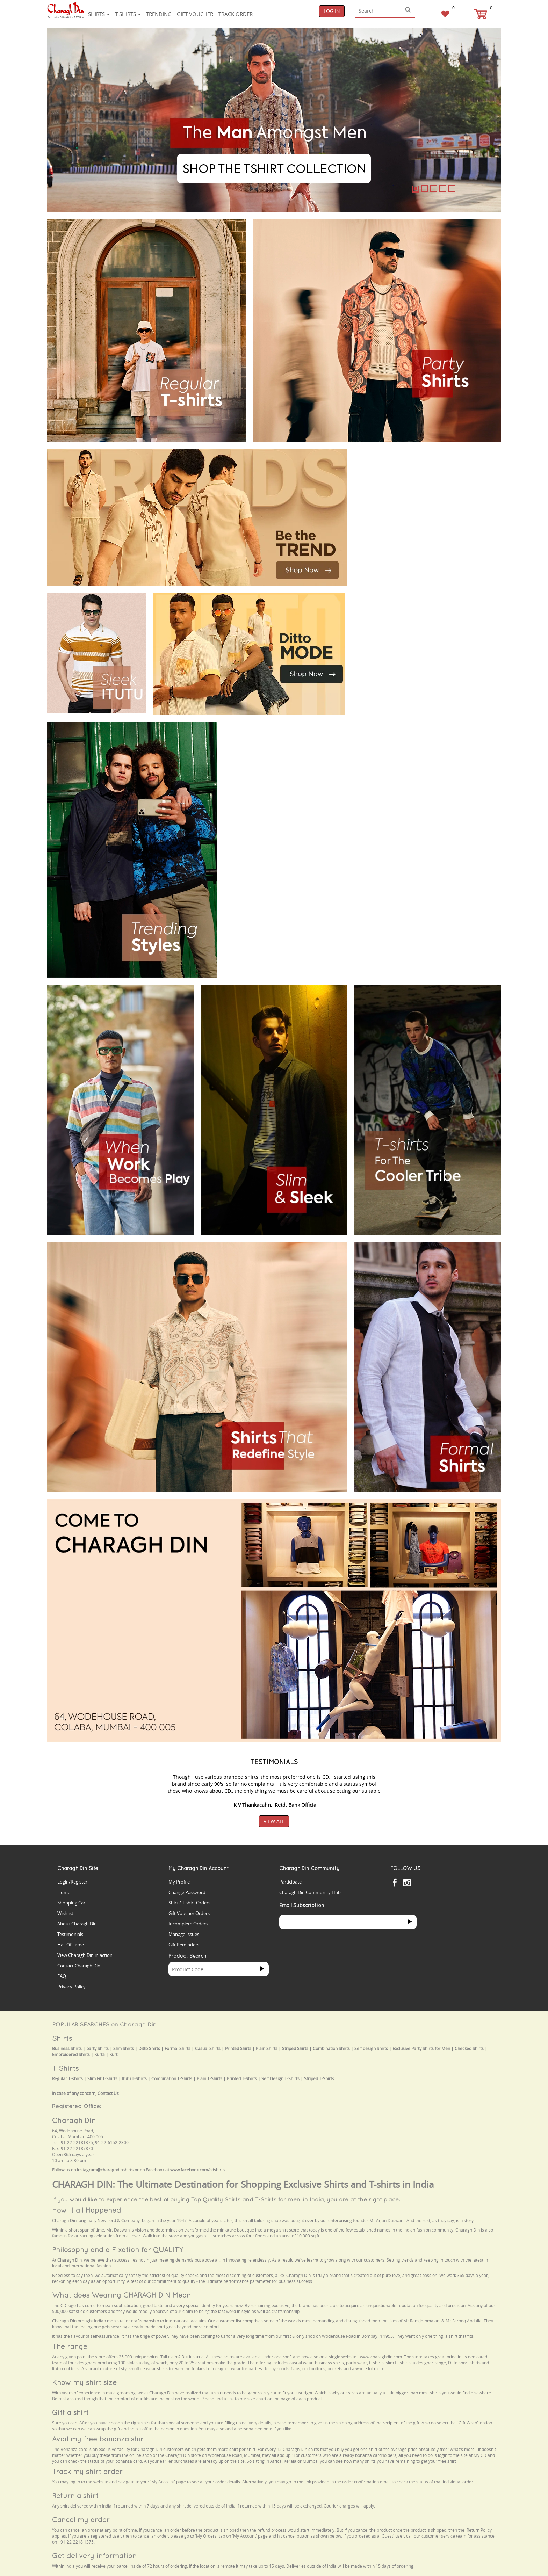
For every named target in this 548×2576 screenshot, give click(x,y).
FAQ (61, 1976)
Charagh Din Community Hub (310, 1892)
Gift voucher (195, 13)
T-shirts (128, 13)
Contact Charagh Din (78, 1965)
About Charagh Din (77, 1924)
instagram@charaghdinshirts (105, 2169)
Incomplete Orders (188, 1924)
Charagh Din (74, 2120)
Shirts (99, 13)
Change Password (187, 1892)
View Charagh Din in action (85, 1955)
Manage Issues (183, 1934)
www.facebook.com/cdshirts (197, 2169)
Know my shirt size (84, 2382)
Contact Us (108, 2093)
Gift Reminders (183, 1945)
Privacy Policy (71, 1986)
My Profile (179, 1882)
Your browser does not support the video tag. (406, 475)
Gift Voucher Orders (189, 1913)
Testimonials (70, 1934)
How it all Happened (86, 2210)
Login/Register (72, 1882)
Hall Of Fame (70, 1945)
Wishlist (65, 1913)
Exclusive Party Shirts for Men (421, 2048)
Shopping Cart (72, 1903)
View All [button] (274, 1821)
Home (63, 1892)
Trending (159, 13)
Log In (332, 11)
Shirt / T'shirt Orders (189, 1903)
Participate (290, 1882)
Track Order (235, 13)
